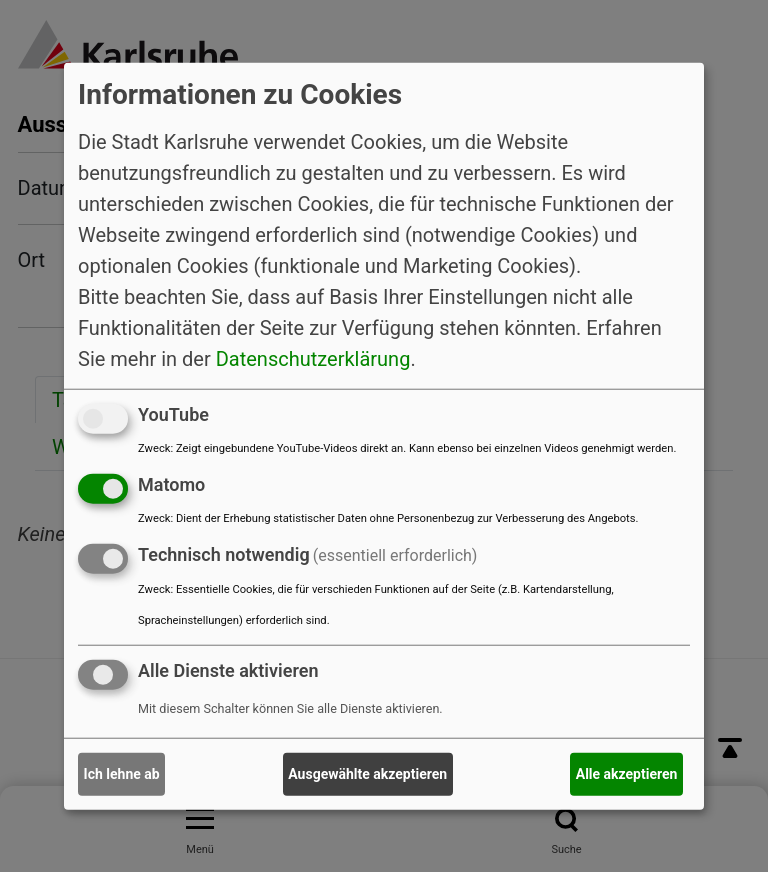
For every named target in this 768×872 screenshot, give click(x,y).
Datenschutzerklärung (313, 359)
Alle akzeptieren (627, 774)
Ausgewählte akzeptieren (367, 774)
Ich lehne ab (122, 774)
